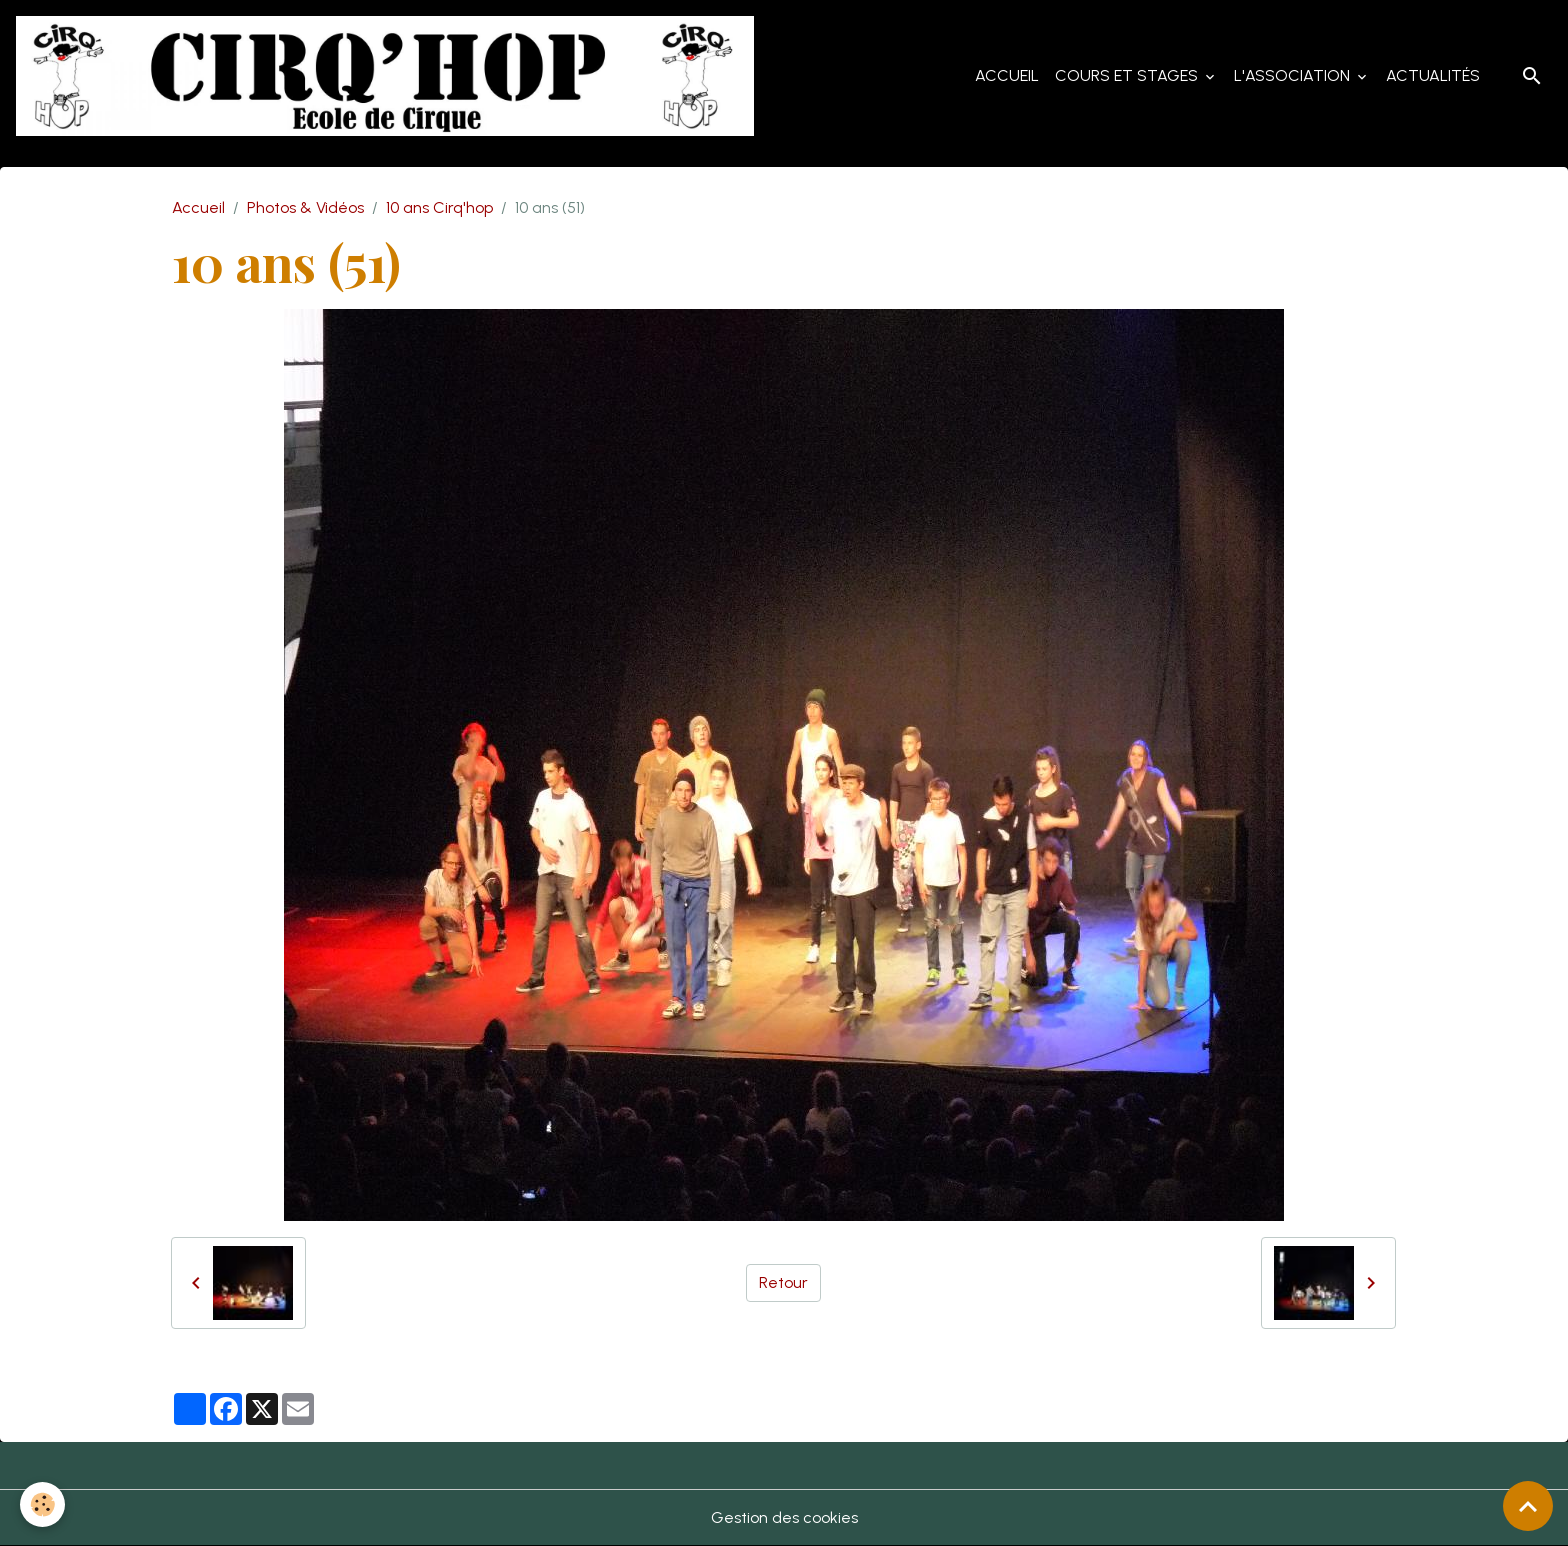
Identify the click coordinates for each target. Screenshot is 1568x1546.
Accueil (1007, 75)
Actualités (1433, 75)
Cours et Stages (1128, 75)
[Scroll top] (1528, 1506)
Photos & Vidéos (305, 207)
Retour (783, 1282)
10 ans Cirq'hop (439, 207)
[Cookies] (42, 1504)
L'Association (1294, 75)
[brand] (389, 76)
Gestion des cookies (784, 1517)
